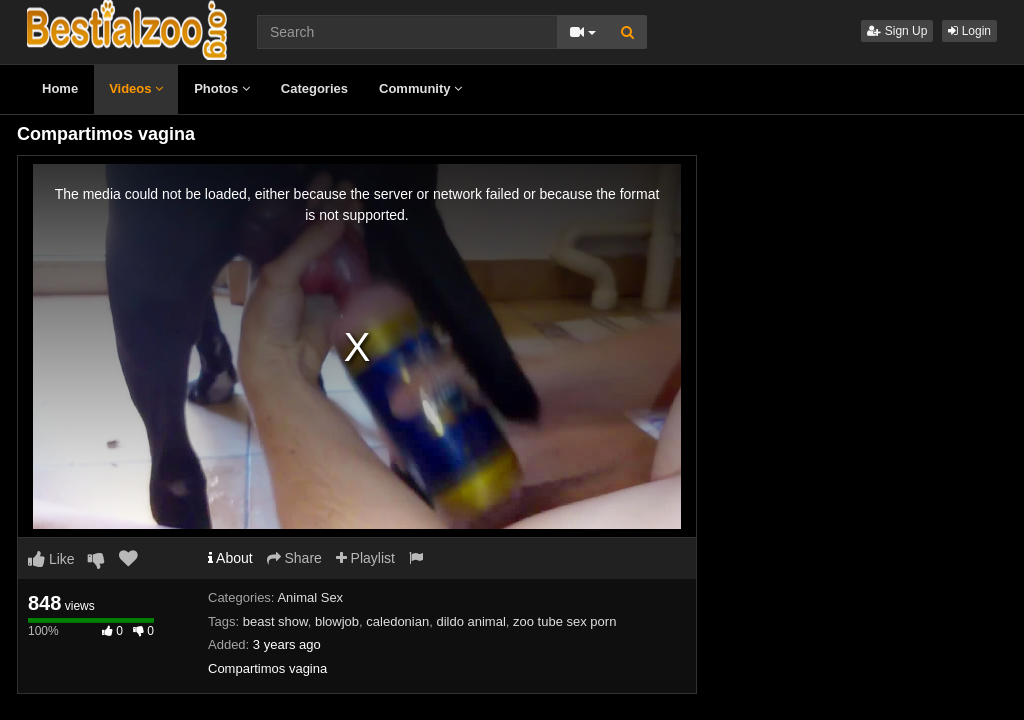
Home (60, 88)
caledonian (397, 621)
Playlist (365, 558)
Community (420, 88)
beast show (275, 621)
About (230, 558)
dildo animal (470, 621)
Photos (222, 88)
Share (294, 558)
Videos (136, 88)
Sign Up (897, 31)
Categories (314, 88)
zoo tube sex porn (564, 621)
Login (969, 31)
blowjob (337, 621)
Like (51, 559)
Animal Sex (310, 597)
